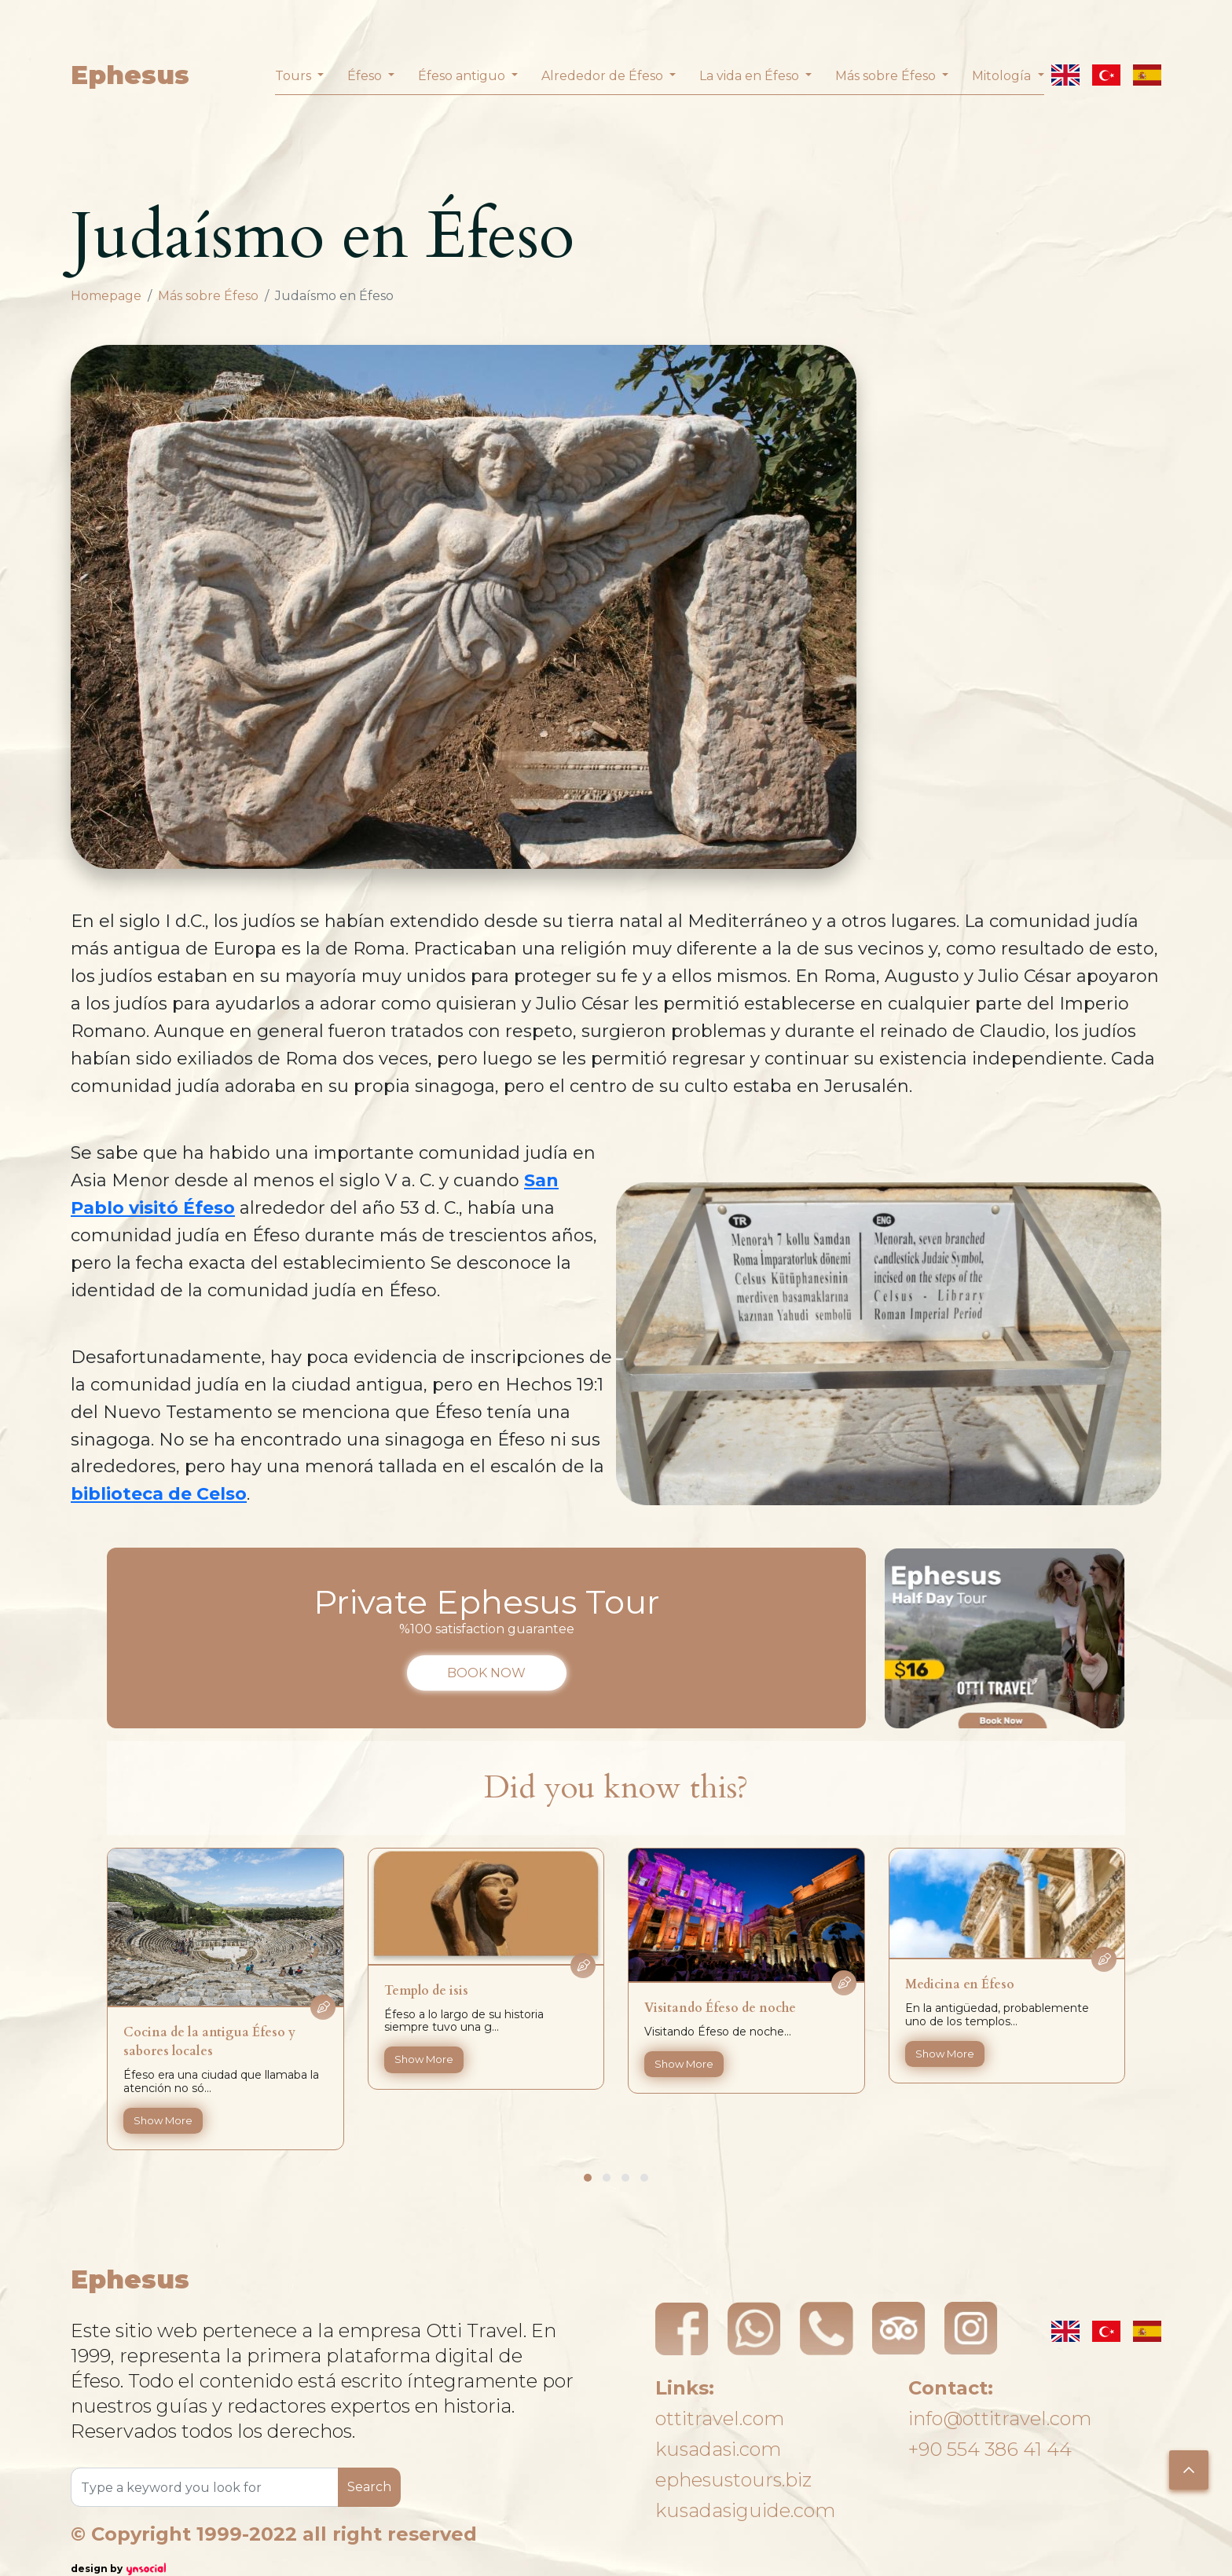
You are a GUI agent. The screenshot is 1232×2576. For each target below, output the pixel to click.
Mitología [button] (1003, 75)
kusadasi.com (718, 2449)
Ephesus (130, 75)
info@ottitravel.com (999, 2418)
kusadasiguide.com (745, 2510)
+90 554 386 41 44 (990, 2449)
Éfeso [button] (366, 75)
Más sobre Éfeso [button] (887, 75)
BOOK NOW (486, 1672)
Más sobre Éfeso (208, 295)
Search (369, 2486)
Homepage (106, 295)
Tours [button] (294, 75)
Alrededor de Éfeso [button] (603, 75)
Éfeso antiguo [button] (463, 75)
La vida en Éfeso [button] (750, 75)
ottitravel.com (719, 2418)
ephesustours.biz (733, 2479)
